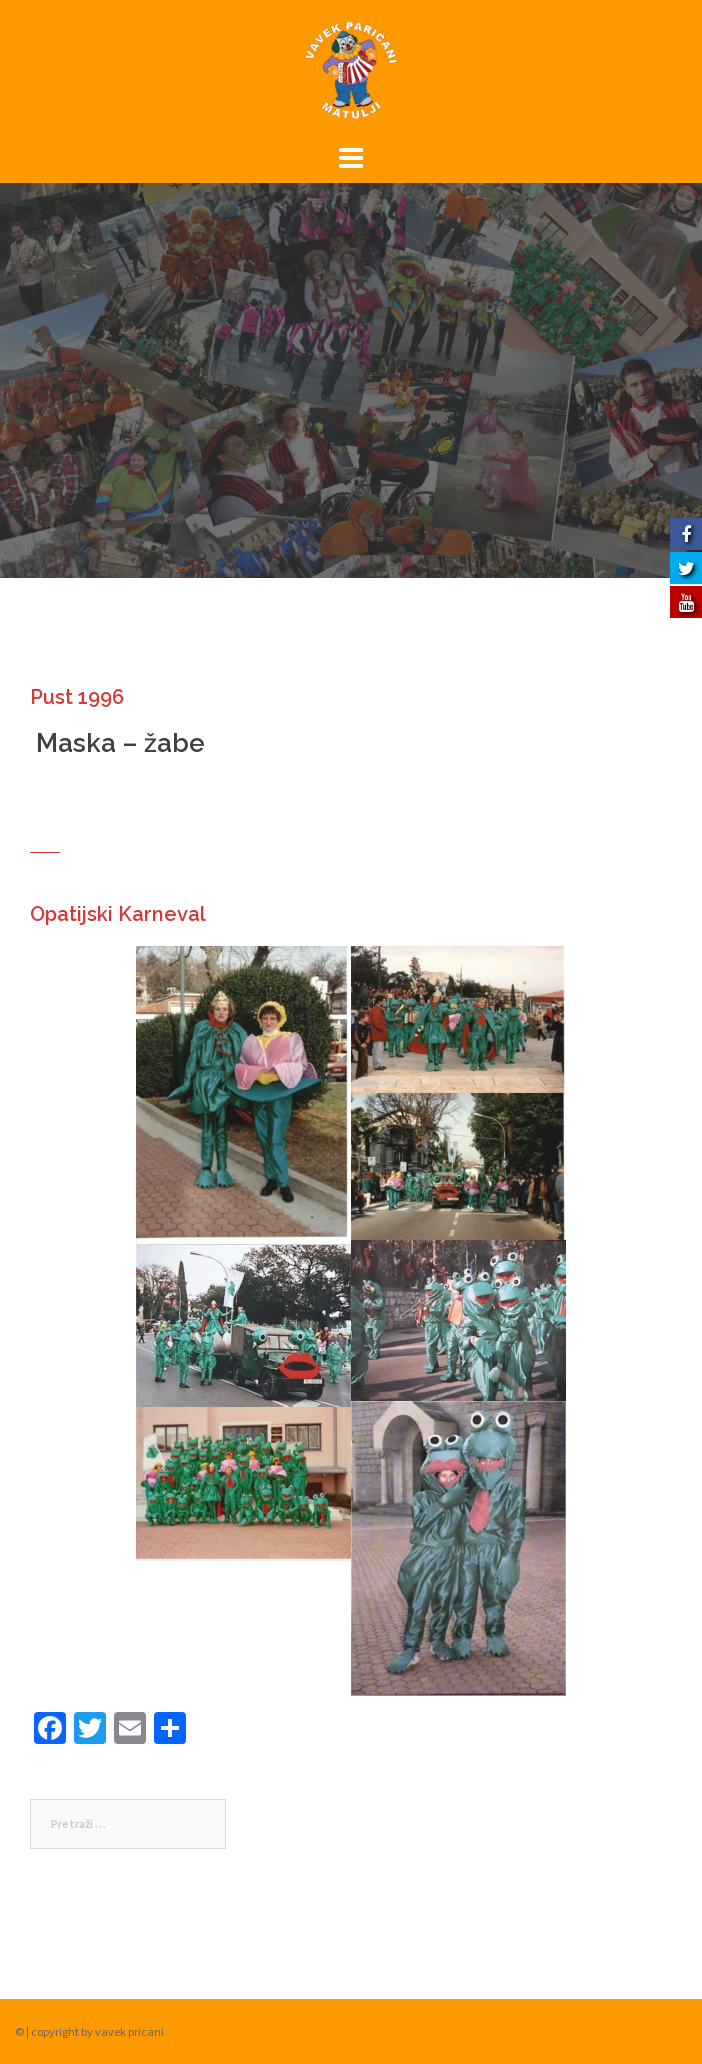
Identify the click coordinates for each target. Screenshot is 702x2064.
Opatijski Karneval (118, 914)
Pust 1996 (77, 697)
